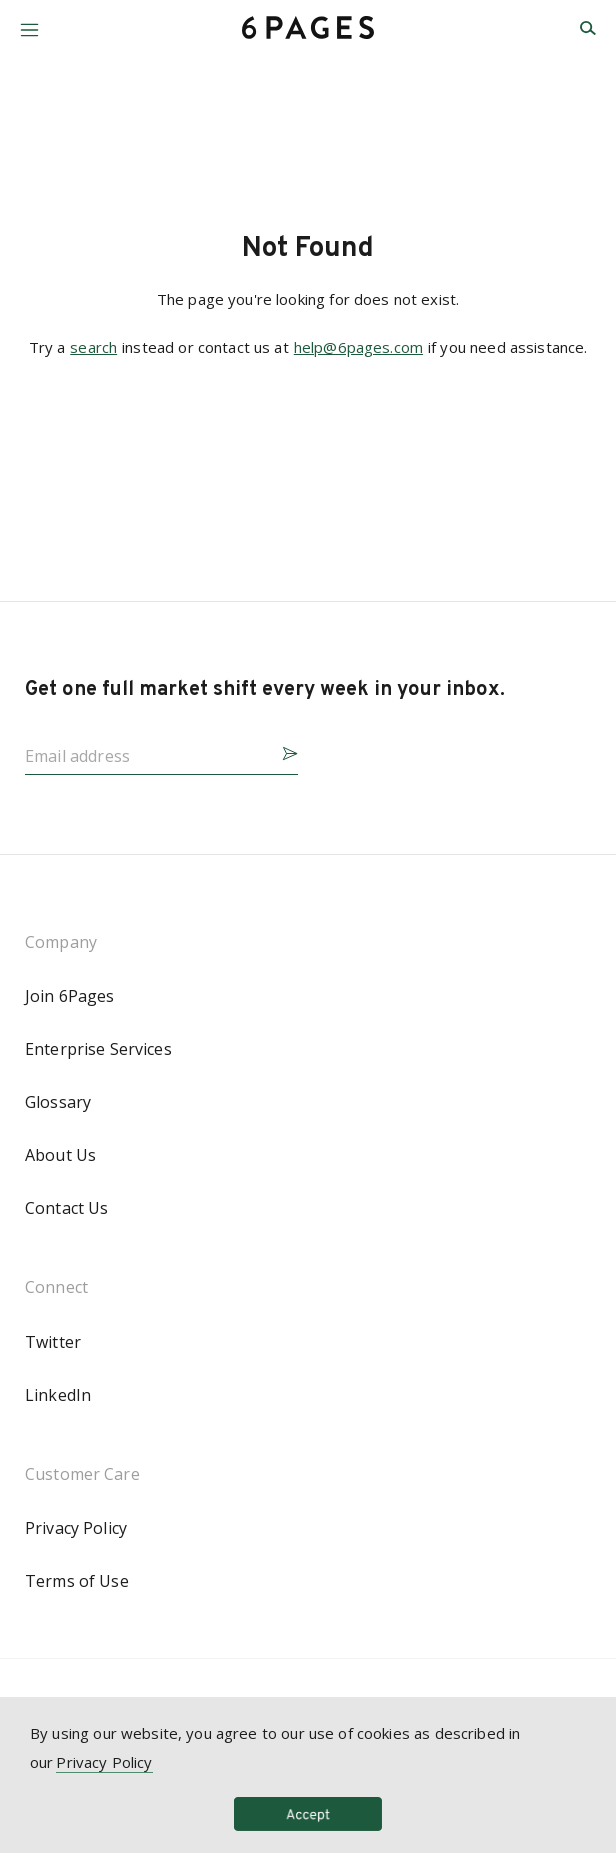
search (93, 347)
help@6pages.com (358, 347)
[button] (29, 22)
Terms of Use (77, 1581)
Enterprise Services (98, 1049)
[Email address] (145, 750)
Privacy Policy (76, 1528)
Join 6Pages (70, 996)
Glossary (58, 1102)
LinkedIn (58, 1395)
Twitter (53, 1342)
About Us (60, 1155)
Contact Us (66, 1208)
